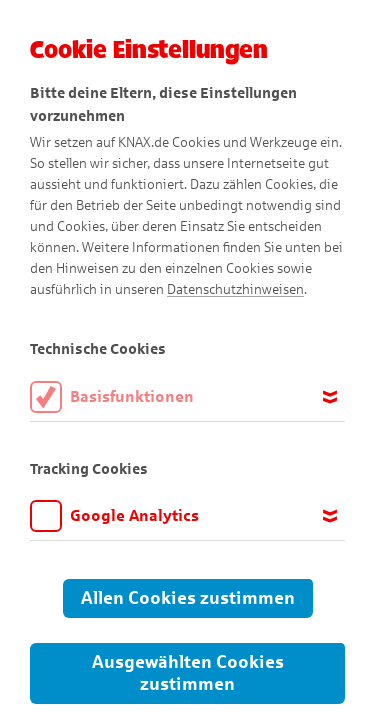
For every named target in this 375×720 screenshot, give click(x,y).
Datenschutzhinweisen (235, 289)
